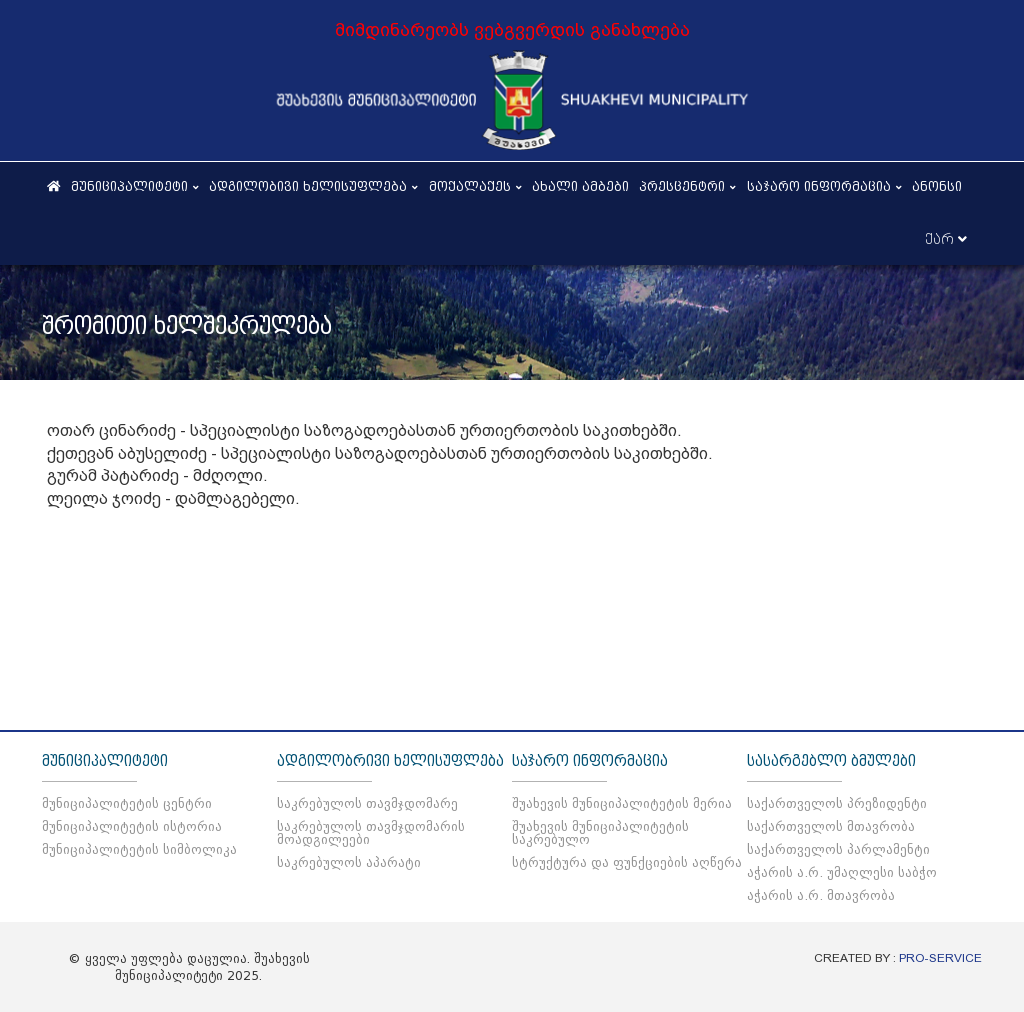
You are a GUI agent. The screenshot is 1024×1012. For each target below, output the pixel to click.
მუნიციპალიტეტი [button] (135, 186)
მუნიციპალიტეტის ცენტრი (127, 803)
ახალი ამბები (580, 186)
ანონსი (937, 186)
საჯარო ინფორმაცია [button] (825, 186)
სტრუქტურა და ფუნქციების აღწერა (627, 862)
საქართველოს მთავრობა (831, 826)
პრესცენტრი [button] (688, 186)
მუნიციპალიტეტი (105, 761)
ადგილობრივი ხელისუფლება (390, 761)
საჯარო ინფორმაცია (590, 761)
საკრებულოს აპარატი (349, 862)
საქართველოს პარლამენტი (838, 849)
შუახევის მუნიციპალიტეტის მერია (622, 803)
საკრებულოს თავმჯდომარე (367, 803)
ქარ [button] (946, 239)
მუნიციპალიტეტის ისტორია (132, 826)
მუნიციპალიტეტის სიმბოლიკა (139, 849)
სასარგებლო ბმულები (831, 761)
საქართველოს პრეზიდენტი (837, 803)
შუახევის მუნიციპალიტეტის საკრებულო (600, 833)
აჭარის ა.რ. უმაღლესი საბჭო (842, 872)
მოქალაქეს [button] (476, 186)
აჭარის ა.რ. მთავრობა (821, 895)
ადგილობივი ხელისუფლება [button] (314, 186)
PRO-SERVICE (940, 958)
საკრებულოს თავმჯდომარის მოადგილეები (371, 833)
